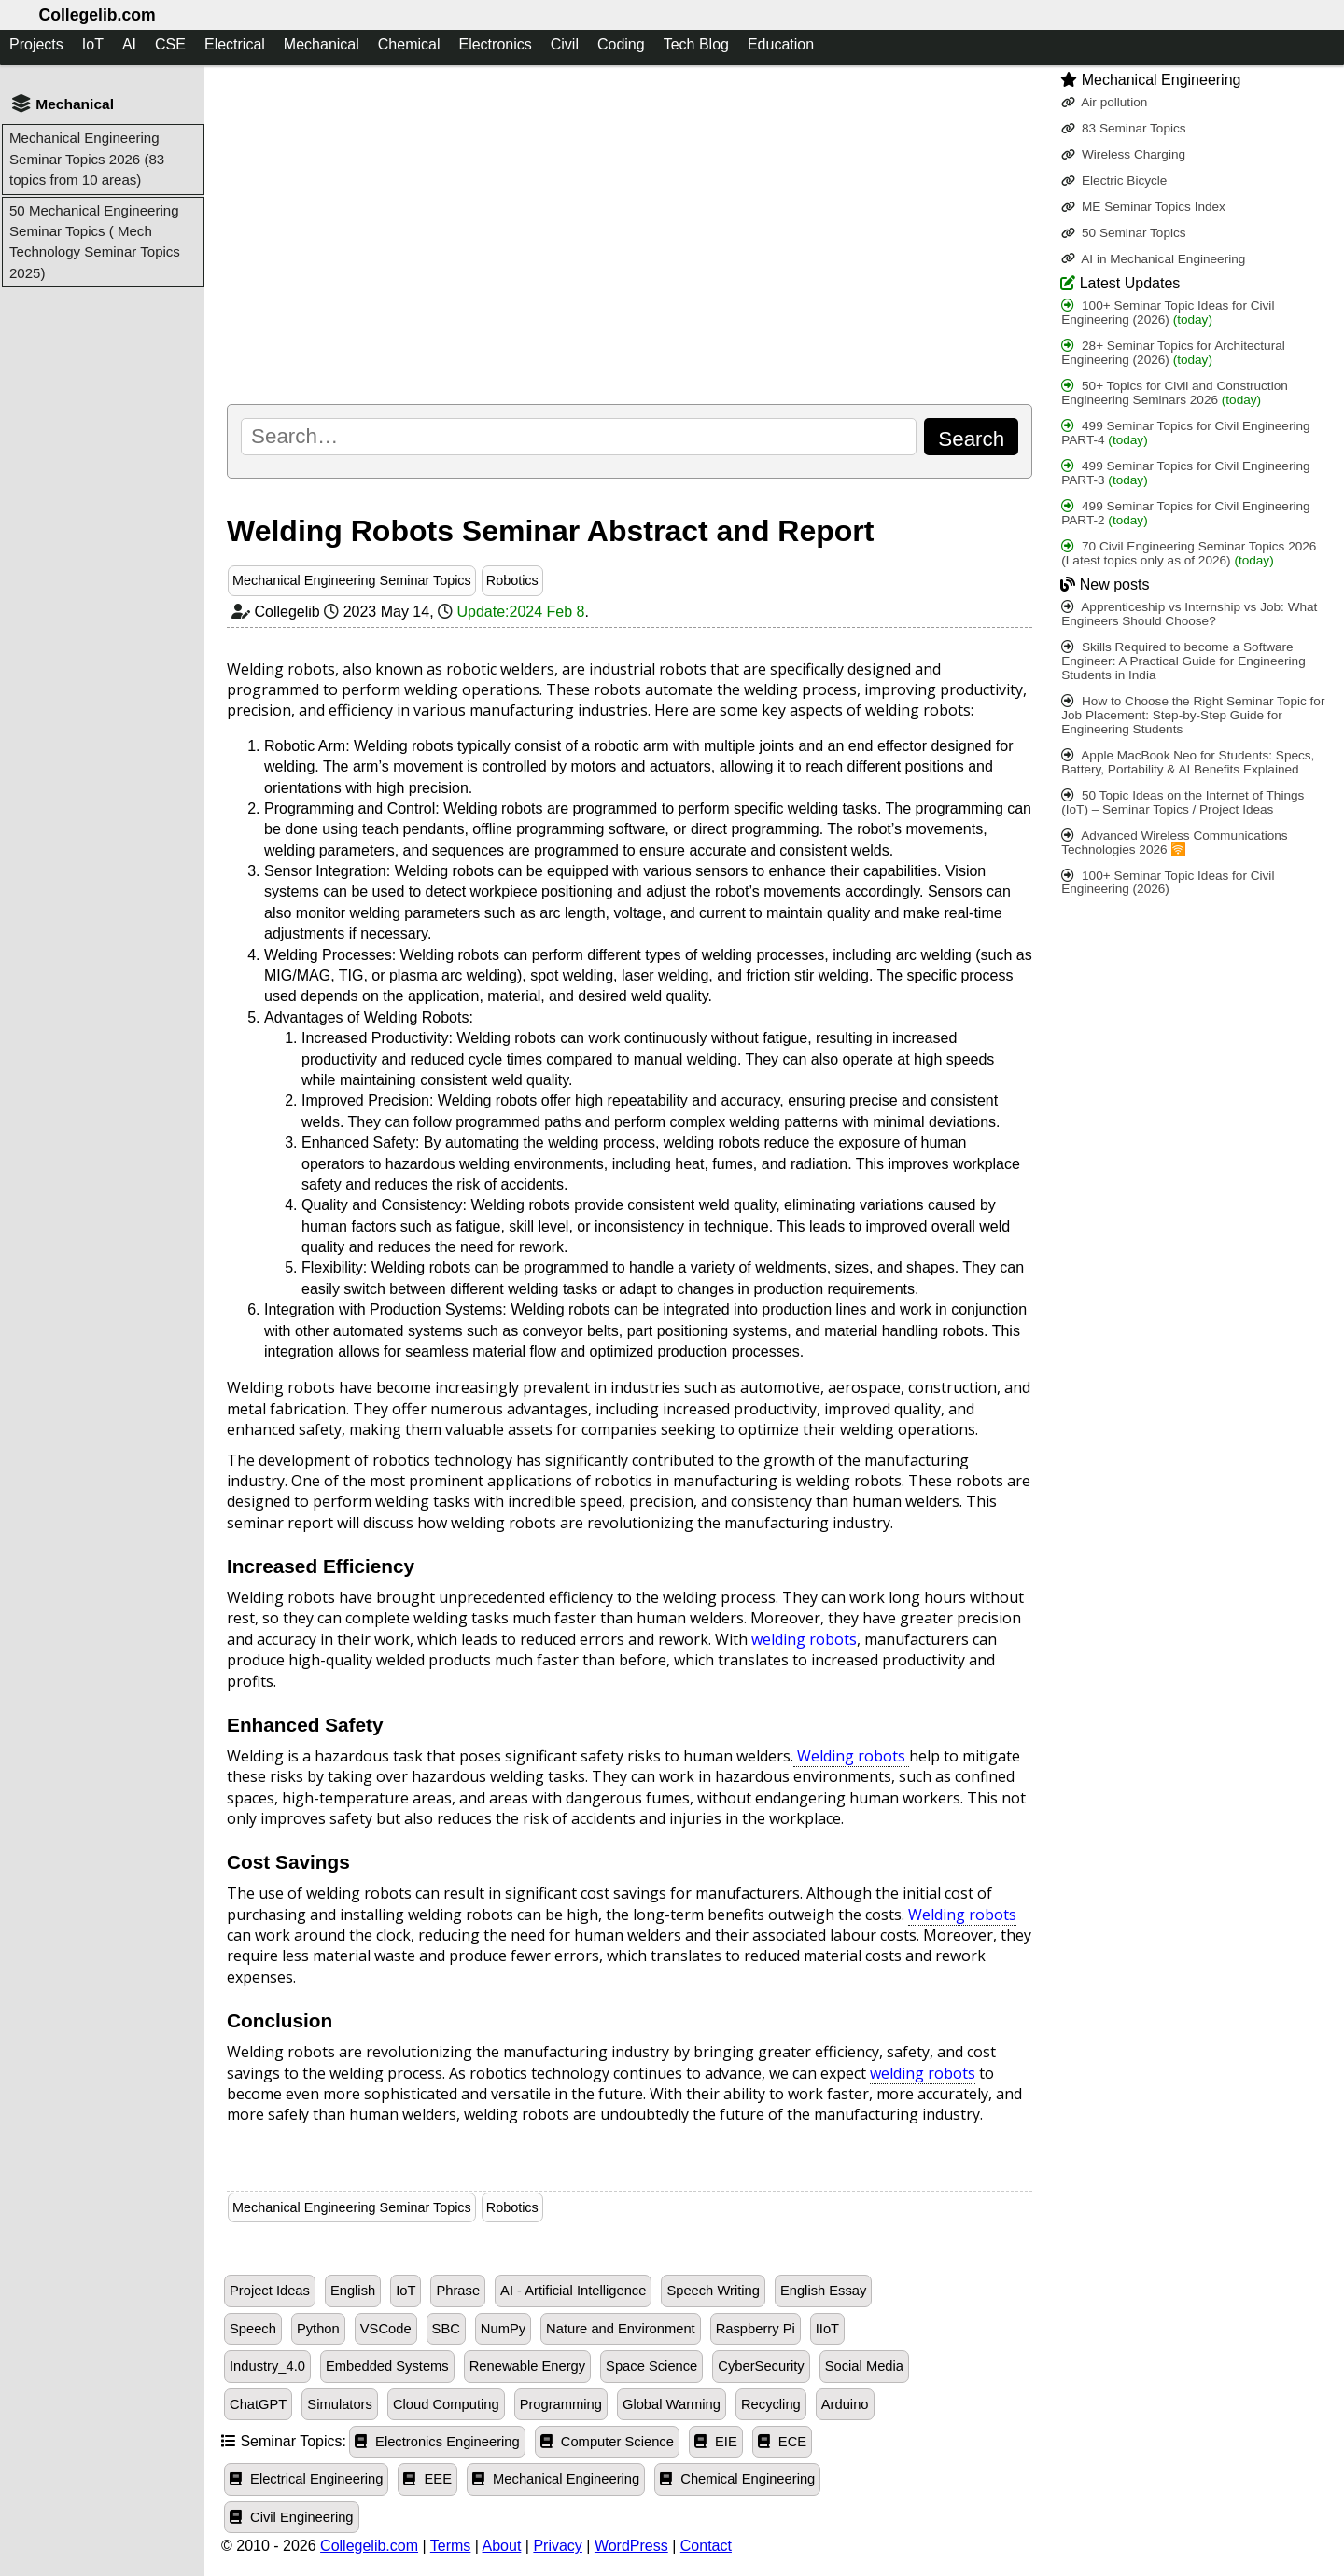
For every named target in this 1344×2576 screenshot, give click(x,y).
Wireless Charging (1123, 154)
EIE (715, 2441)
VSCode (386, 2328)
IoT (93, 44)
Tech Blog (696, 44)
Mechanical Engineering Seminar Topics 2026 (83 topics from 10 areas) (86, 159)
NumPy (503, 2328)
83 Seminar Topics (1123, 128)
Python (318, 2328)
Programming (561, 2404)
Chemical (409, 44)
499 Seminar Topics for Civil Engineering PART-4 (1185, 433)
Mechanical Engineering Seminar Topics (351, 580)
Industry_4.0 (267, 2366)
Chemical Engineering (737, 2479)
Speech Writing (713, 2290)
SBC (446, 2328)
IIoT (827, 2328)
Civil (565, 44)
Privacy (557, 2546)
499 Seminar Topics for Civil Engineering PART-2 (1185, 513)
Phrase (458, 2290)
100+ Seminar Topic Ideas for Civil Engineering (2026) (1167, 313)
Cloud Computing (446, 2404)
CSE (170, 44)
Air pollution (1104, 102)
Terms (450, 2546)
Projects (36, 44)
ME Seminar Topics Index (1143, 207)
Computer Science (607, 2441)
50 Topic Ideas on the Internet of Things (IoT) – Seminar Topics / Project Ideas (1182, 802)
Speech (253, 2328)
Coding (621, 44)
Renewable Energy (527, 2366)
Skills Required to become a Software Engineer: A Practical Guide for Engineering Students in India (1183, 661)
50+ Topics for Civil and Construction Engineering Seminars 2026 (1174, 393)
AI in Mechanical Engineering (1153, 259)
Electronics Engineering (437, 2441)
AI (129, 44)
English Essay (823, 2290)
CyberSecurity (761, 2366)
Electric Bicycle (1114, 181)
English (352, 2290)
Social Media (864, 2366)
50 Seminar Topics (1123, 233)
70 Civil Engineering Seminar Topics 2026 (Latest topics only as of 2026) (1188, 553)
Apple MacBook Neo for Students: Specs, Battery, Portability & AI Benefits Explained (1187, 762)
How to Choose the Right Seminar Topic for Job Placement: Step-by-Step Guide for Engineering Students (1192, 715)
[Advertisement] (629, 234)
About (502, 2546)
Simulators (339, 2404)
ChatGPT (258, 2404)
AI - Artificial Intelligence (573, 2290)
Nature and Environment (620, 2328)
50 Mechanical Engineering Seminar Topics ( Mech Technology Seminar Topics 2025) (94, 241)
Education (781, 44)
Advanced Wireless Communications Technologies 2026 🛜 (1174, 842)
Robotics (512, 580)
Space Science (651, 2366)
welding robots (804, 1639)
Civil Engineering (292, 2517)
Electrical (234, 44)
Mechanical (321, 44)
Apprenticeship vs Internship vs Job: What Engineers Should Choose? (1189, 614)
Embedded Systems (387, 2366)
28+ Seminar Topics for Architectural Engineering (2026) (1173, 353)
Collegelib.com (96, 15)
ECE (782, 2441)
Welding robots (851, 1756)
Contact (706, 2546)
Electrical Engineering (306, 2479)
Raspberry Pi (755, 2328)
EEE (427, 2479)
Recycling (771, 2404)
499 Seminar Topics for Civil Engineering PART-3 (1185, 473)
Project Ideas (270, 2290)
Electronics (494, 44)
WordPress (631, 2546)
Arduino (845, 2404)
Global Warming (672, 2404)
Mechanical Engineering (555, 2479)
